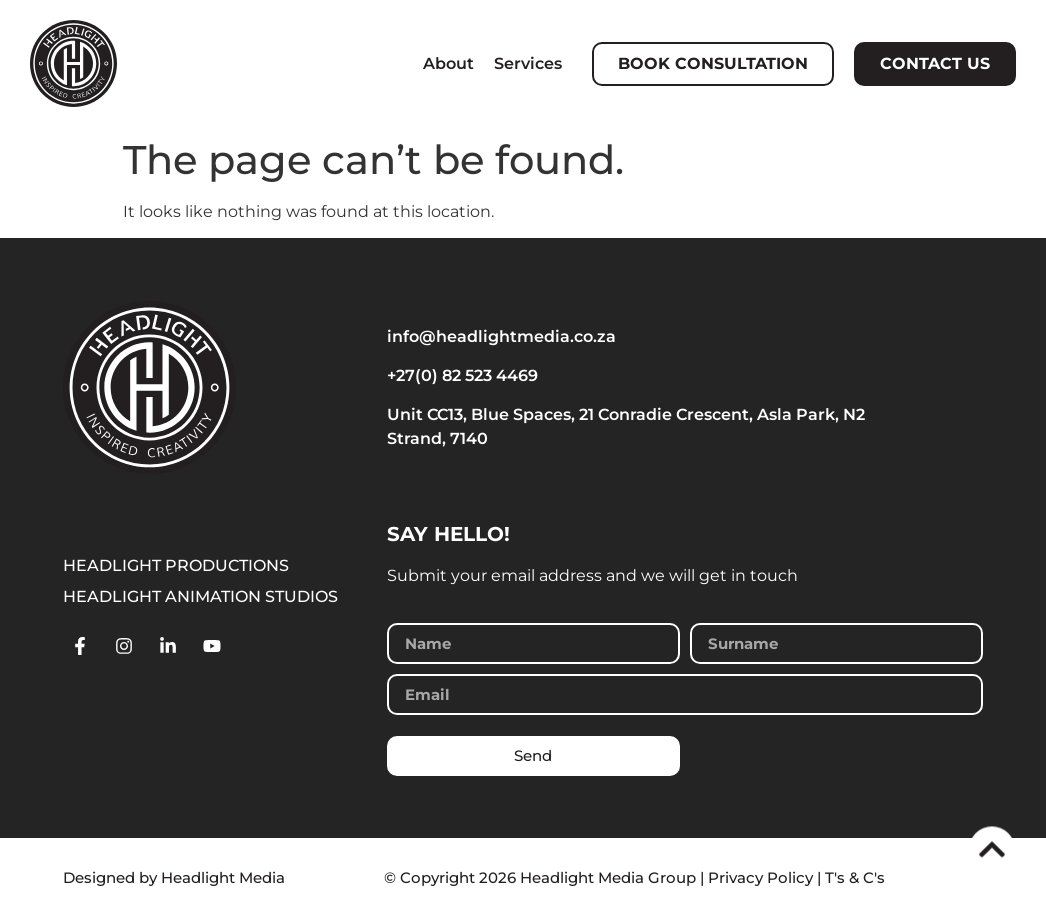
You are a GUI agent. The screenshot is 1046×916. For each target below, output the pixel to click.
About (448, 63)
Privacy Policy (760, 877)
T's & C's (855, 877)
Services (528, 63)
